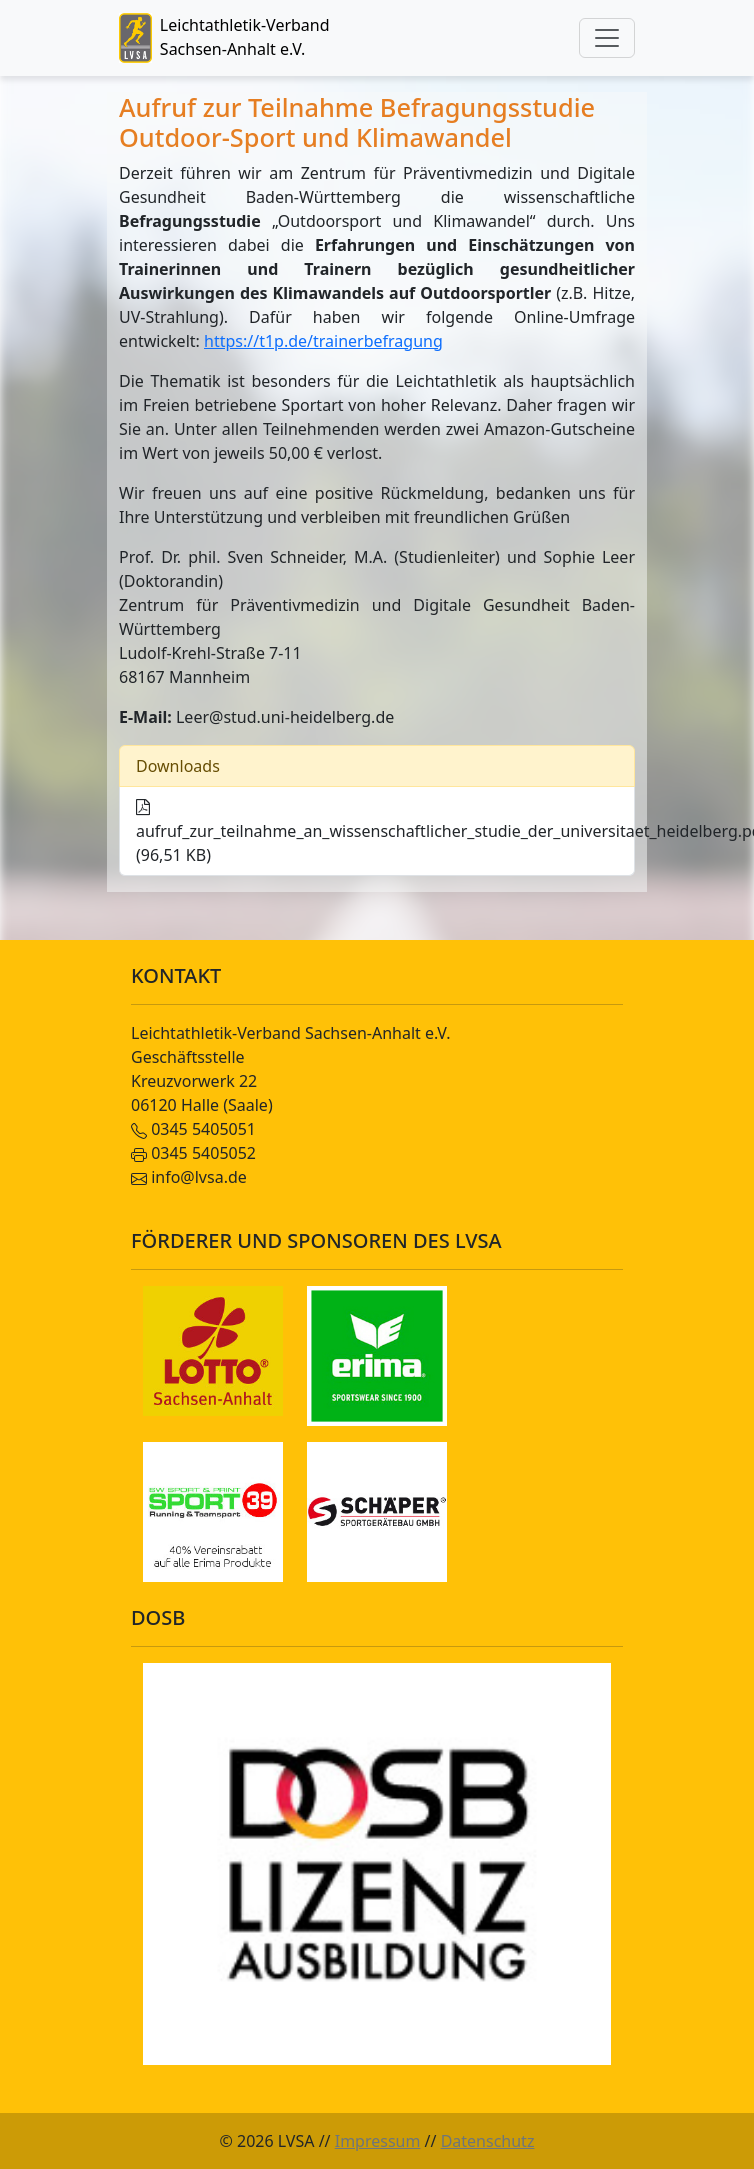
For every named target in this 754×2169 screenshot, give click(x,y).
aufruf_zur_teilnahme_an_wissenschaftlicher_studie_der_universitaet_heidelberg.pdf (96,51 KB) (385, 833)
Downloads (178, 766)
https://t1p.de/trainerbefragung (323, 341)
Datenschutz (488, 2141)
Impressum (378, 2141)
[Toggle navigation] (607, 38)
